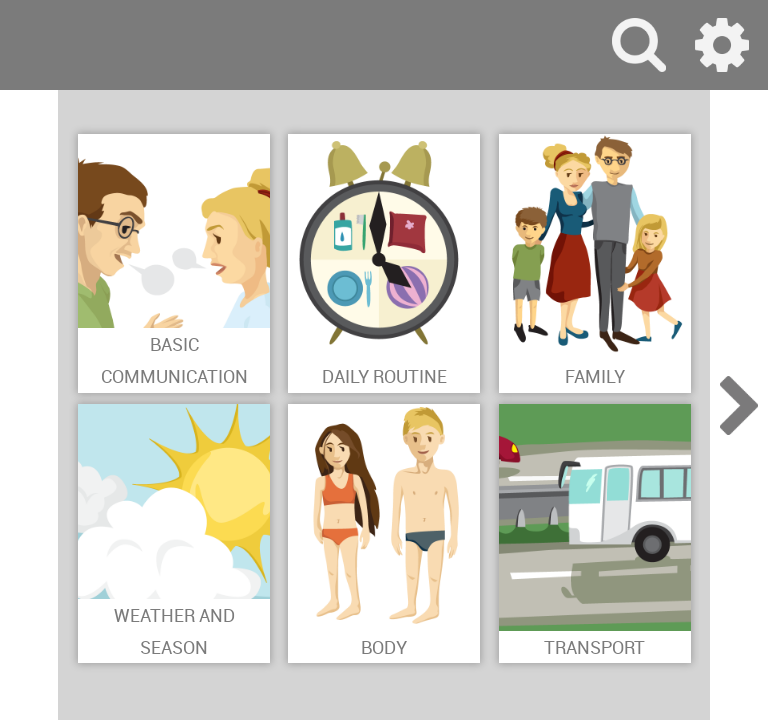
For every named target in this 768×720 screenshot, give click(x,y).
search (639, 45)
